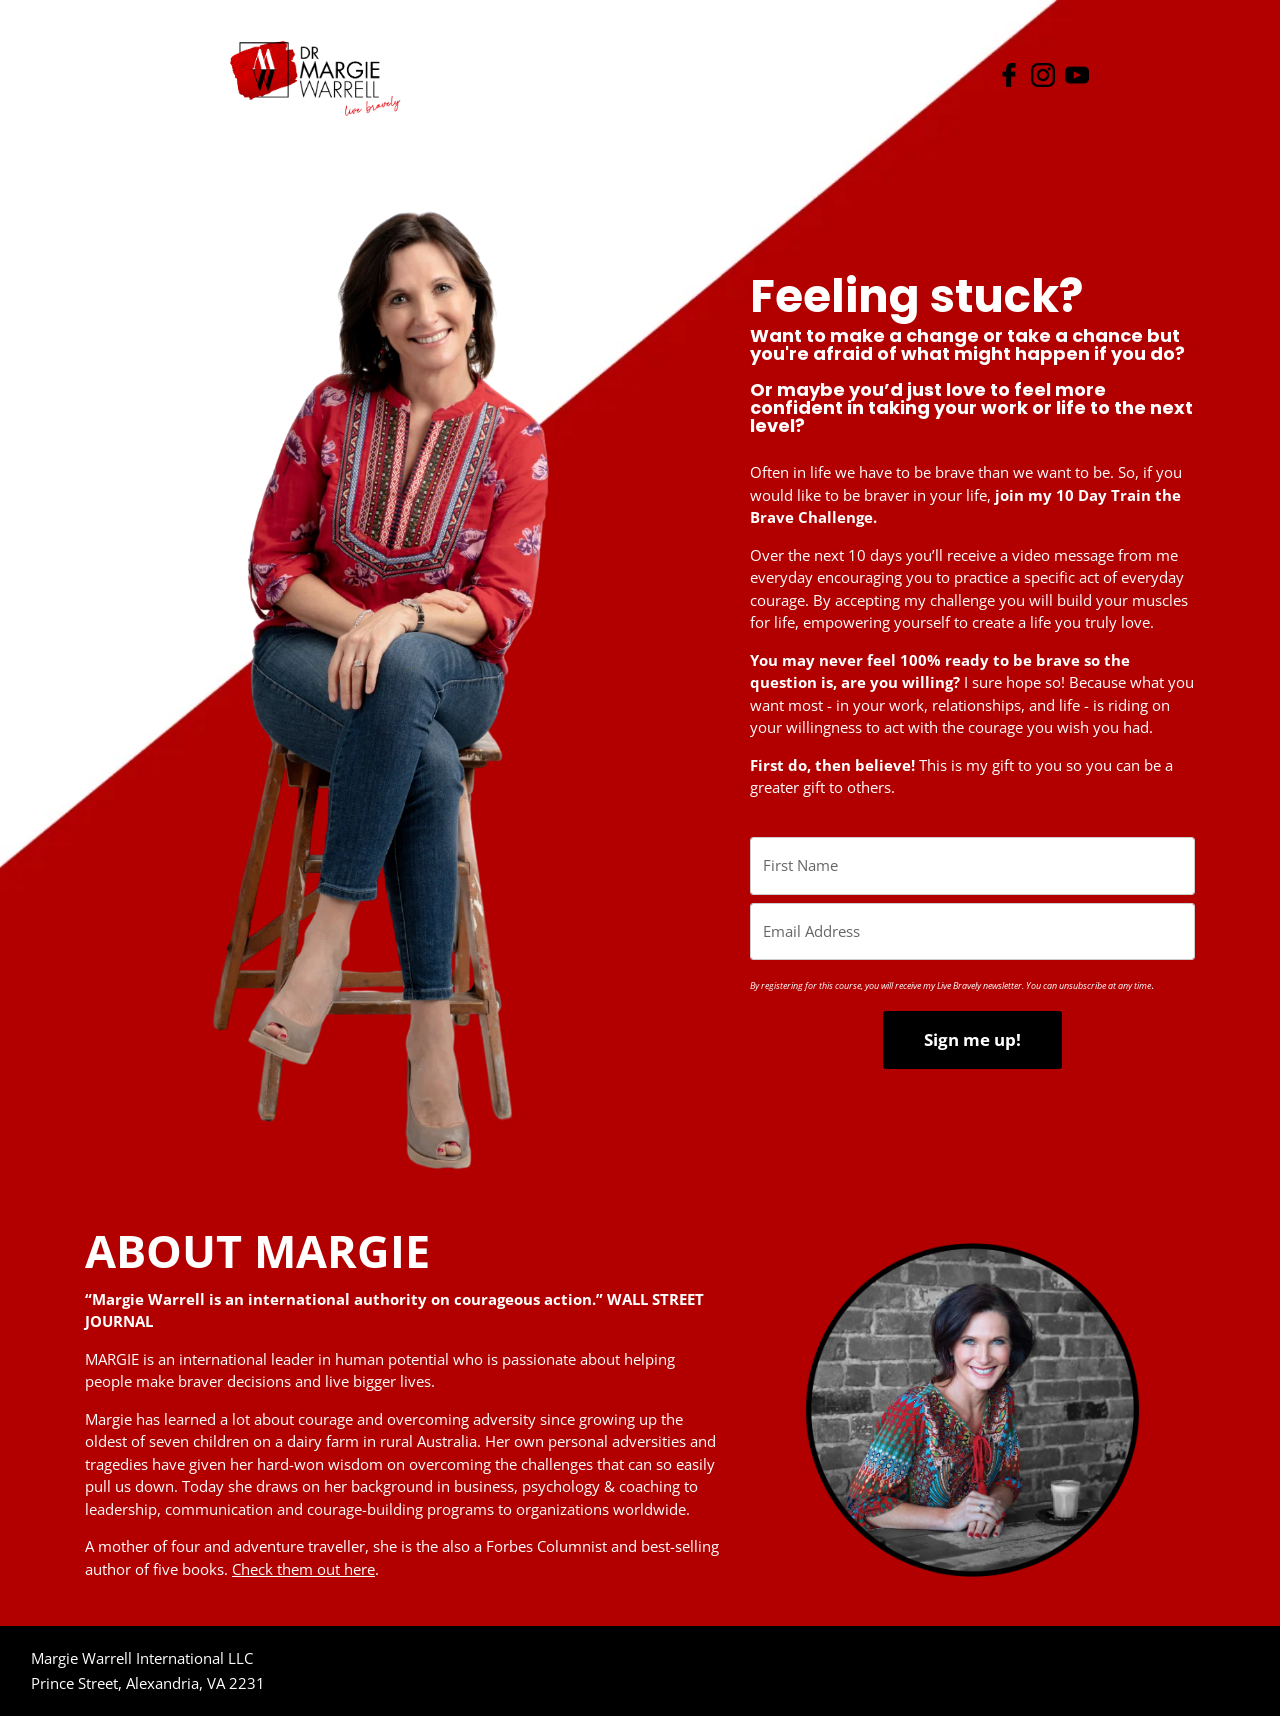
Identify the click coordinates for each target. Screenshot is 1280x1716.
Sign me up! (972, 1039)
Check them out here (303, 1569)
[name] (972, 866)
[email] (972, 932)
